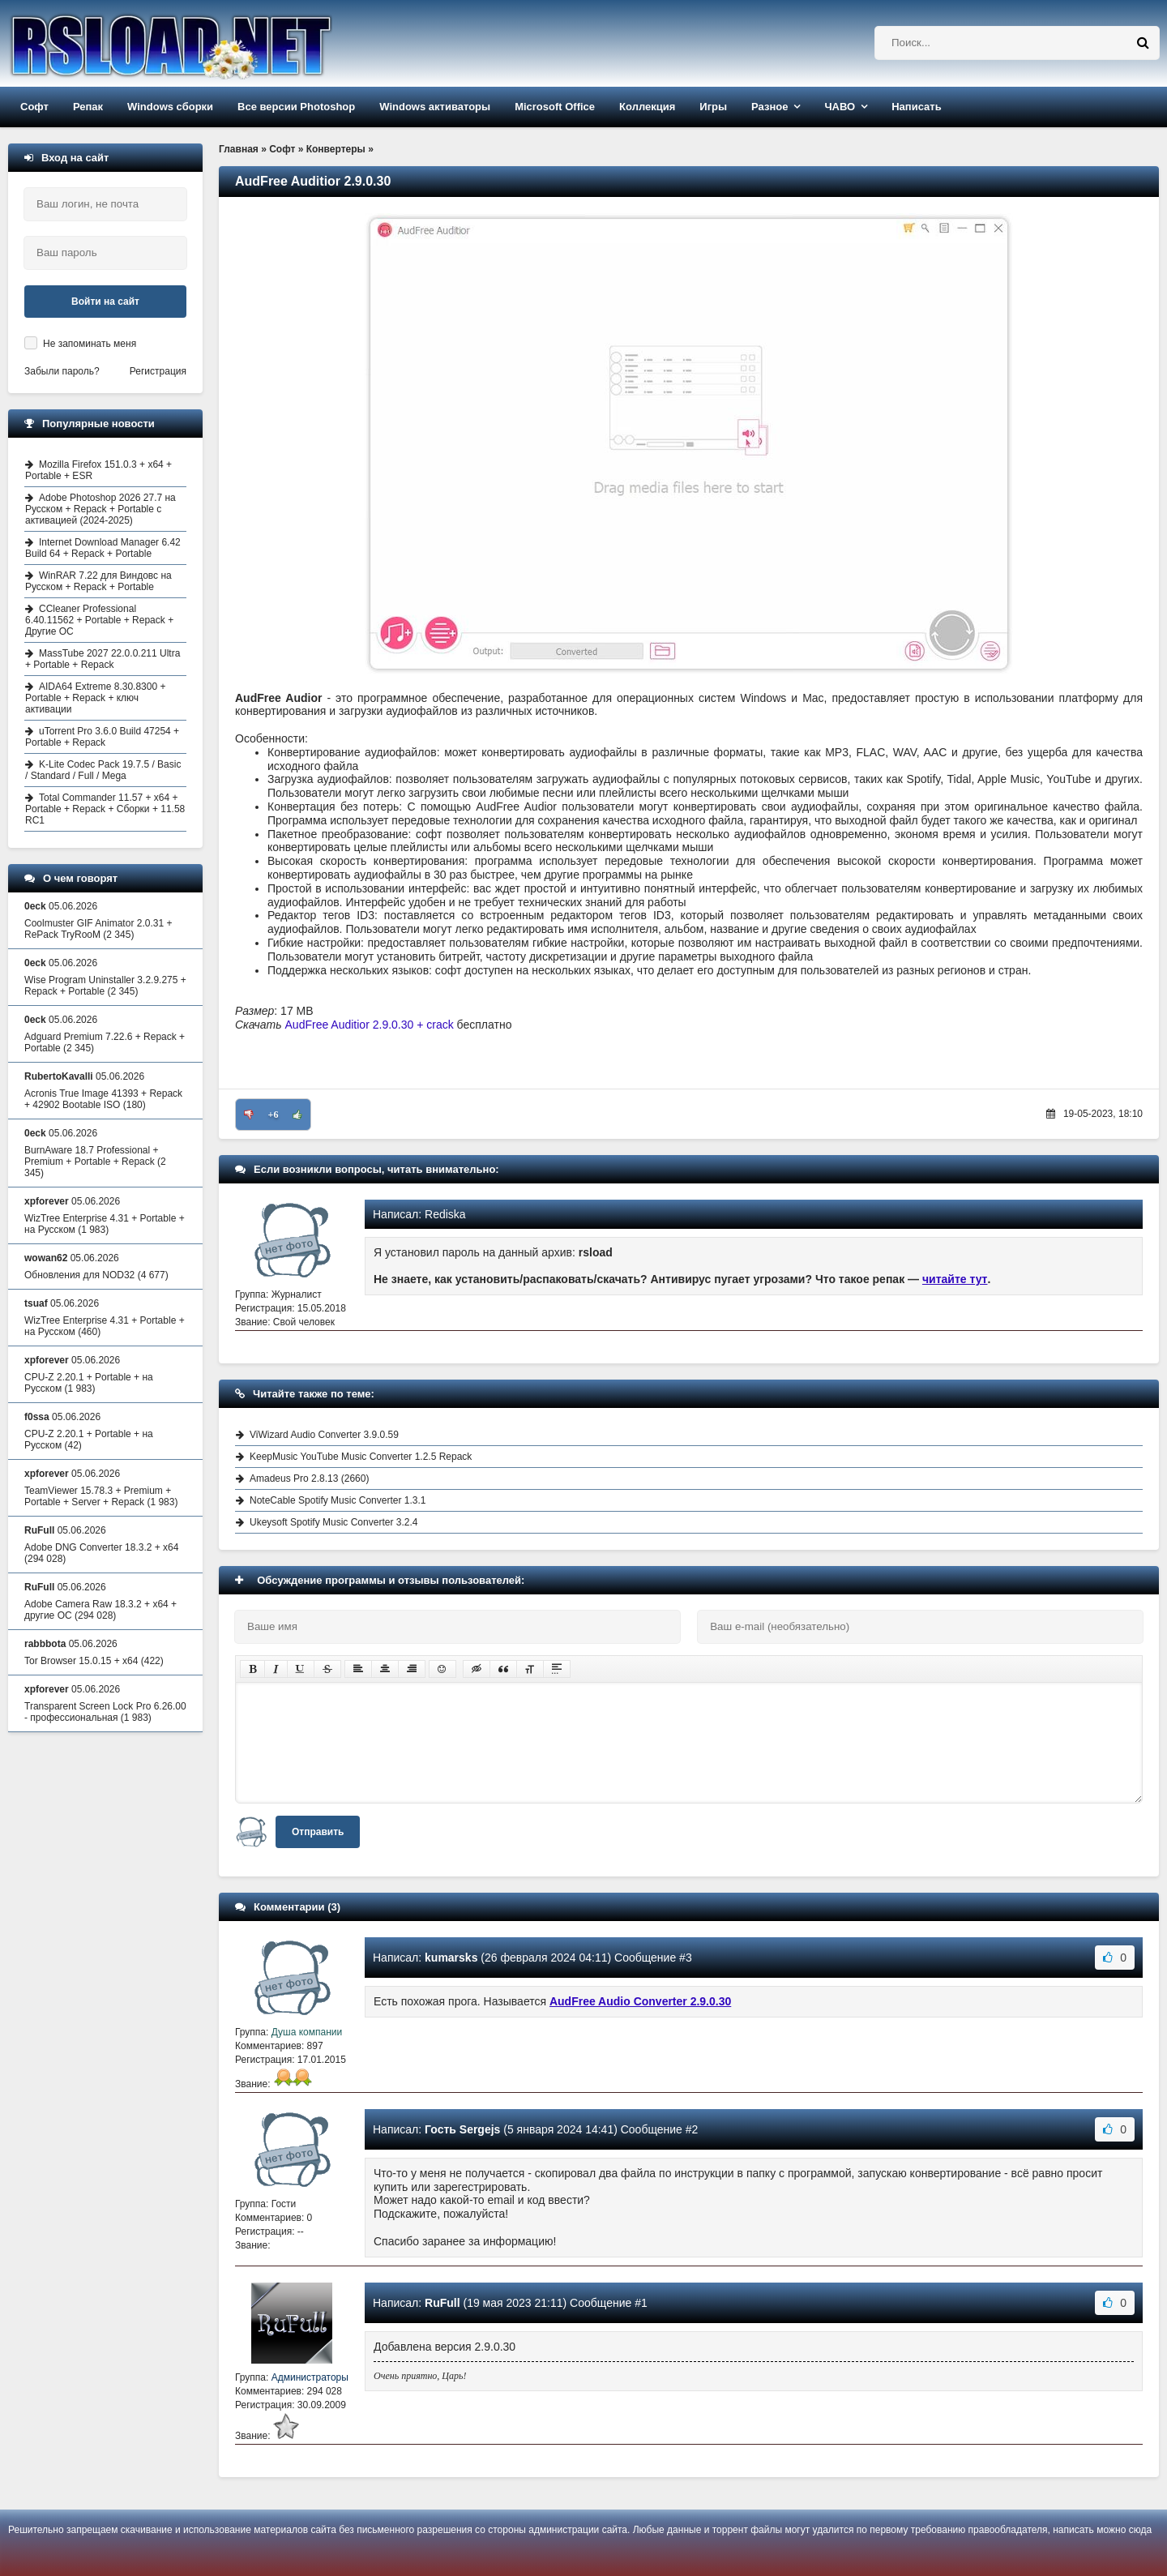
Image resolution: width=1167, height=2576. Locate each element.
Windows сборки (170, 107)
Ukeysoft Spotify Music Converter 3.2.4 (333, 1522)
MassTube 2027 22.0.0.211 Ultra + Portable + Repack (102, 659)
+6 (273, 1114)
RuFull (442, 2302)
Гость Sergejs (462, 2129)
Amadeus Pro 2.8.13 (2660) (309, 1478)
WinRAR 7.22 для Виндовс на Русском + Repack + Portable (98, 581)
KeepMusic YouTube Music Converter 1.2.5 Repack (361, 1456)
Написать (916, 107)
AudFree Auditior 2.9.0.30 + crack (369, 1024)
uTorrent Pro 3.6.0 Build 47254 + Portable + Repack (102, 736)
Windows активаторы (434, 107)
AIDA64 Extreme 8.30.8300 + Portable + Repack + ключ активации (95, 698)
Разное (769, 107)
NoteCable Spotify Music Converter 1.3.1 (337, 1500)
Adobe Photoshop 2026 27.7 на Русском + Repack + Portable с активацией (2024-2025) (100, 509)
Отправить (318, 1832)
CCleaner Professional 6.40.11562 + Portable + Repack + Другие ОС (99, 620)
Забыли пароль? (62, 371)
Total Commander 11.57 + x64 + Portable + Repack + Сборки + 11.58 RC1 (105, 809)
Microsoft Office (555, 107)
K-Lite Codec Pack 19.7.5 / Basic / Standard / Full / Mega (103, 770)
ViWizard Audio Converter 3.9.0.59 (324, 1434)
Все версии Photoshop (296, 107)
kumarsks (451, 1957)
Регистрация (158, 371)
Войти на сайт (105, 301)
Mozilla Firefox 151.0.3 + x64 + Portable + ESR (98, 470)
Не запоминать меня (89, 343)
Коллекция (647, 107)
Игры (713, 107)
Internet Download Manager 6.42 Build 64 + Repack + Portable (103, 548)
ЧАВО (839, 107)
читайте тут (955, 1279)
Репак (88, 107)
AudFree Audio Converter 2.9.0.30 (640, 2001)
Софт (34, 107)
